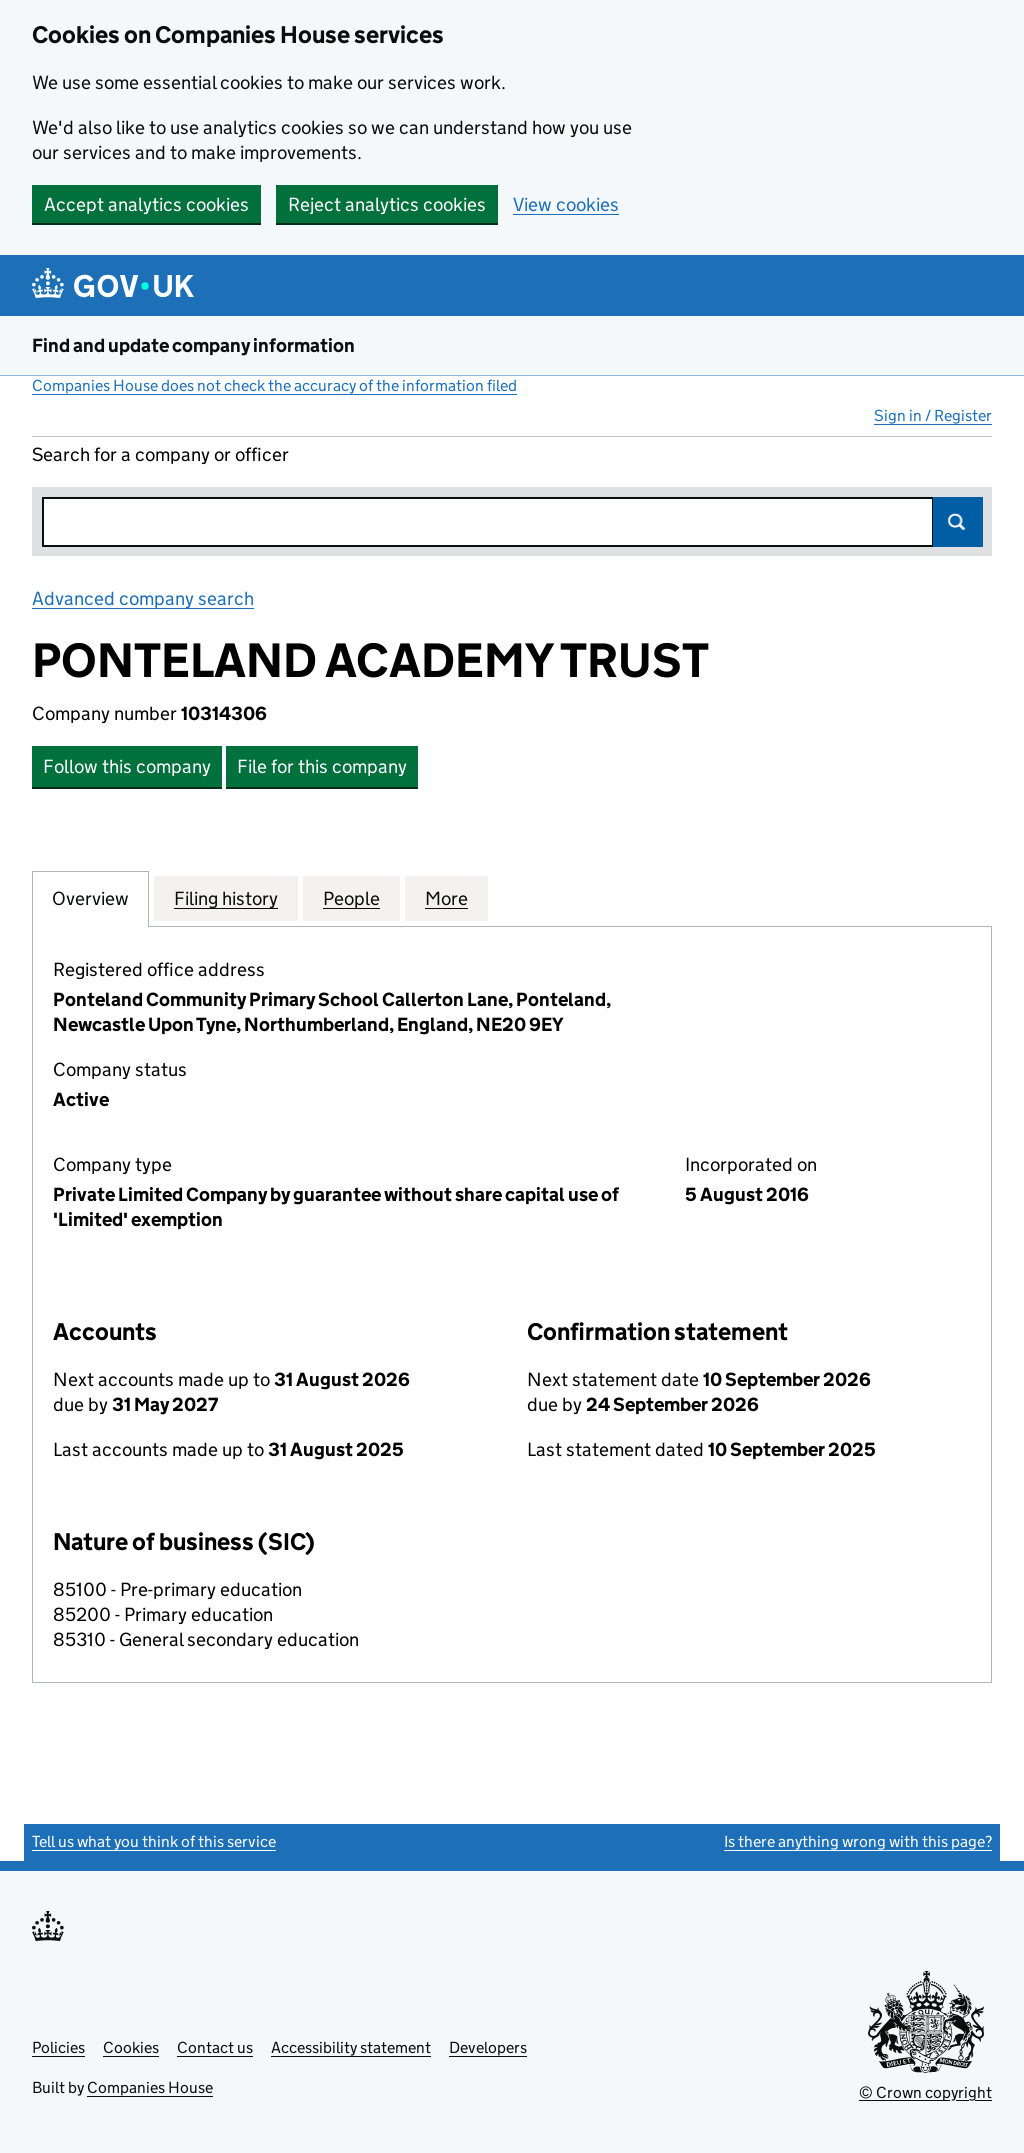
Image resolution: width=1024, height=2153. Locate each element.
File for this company (322, 766)
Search (958, 522)
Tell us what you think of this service (154, 1841)
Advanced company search (143, 598)
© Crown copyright (925, 2092)
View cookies (566, 204)
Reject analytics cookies (387, 204)
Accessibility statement (351, 2047)
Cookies (131, 2047)
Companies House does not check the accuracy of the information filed (274, 385)
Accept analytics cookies (146, 204)
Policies (58, 2047)
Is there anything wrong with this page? (858, 1841)
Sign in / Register (933, 415)
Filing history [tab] (226, 898)
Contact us (215, 2047)
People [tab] (351, 898)
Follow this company (127, 766)
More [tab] (446, 898)
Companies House (150, 2087)
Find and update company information (193, 345)
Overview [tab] (90, 898)
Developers (488, 2047)
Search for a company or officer (160, 454)
